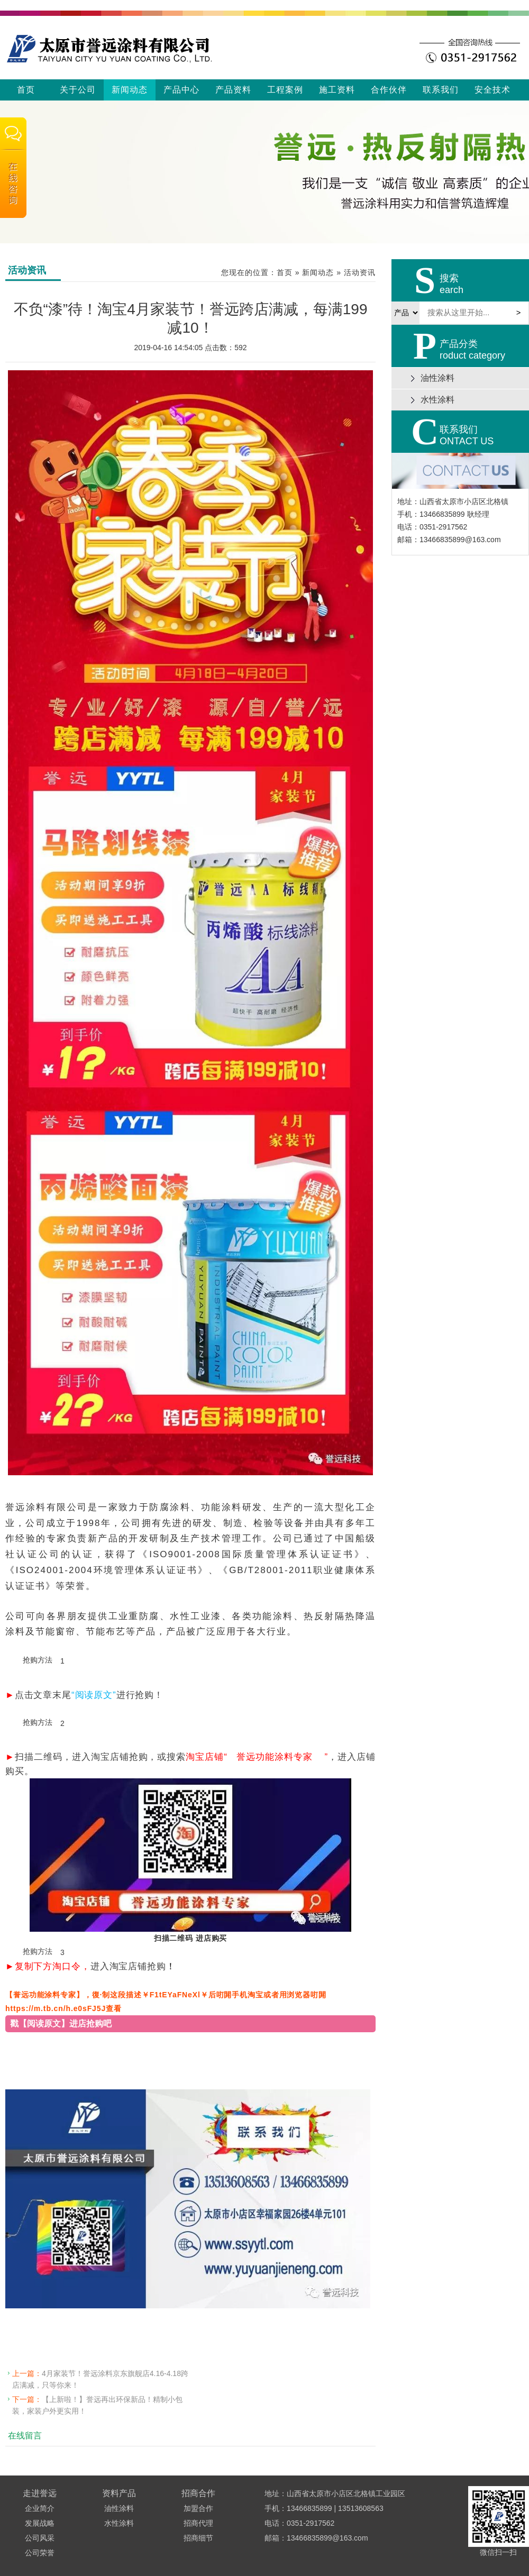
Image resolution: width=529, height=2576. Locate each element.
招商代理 (198, 2523)
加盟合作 (198, 2508)
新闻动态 (130, 89)
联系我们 (441, 89)
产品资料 (233, 89)
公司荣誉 (39, 2552)
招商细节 (198, 2538)
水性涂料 (119, 2523)
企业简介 (39, 2508)
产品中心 (181, 89)
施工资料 (337, 89)
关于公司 (78, 89)
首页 (26, 89)
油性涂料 (119, 2508)
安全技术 (492, 89)
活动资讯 (360, 272)
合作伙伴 (389, 89)
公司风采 (39, 2538)
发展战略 (39, 2523)
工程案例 (285, 89)
